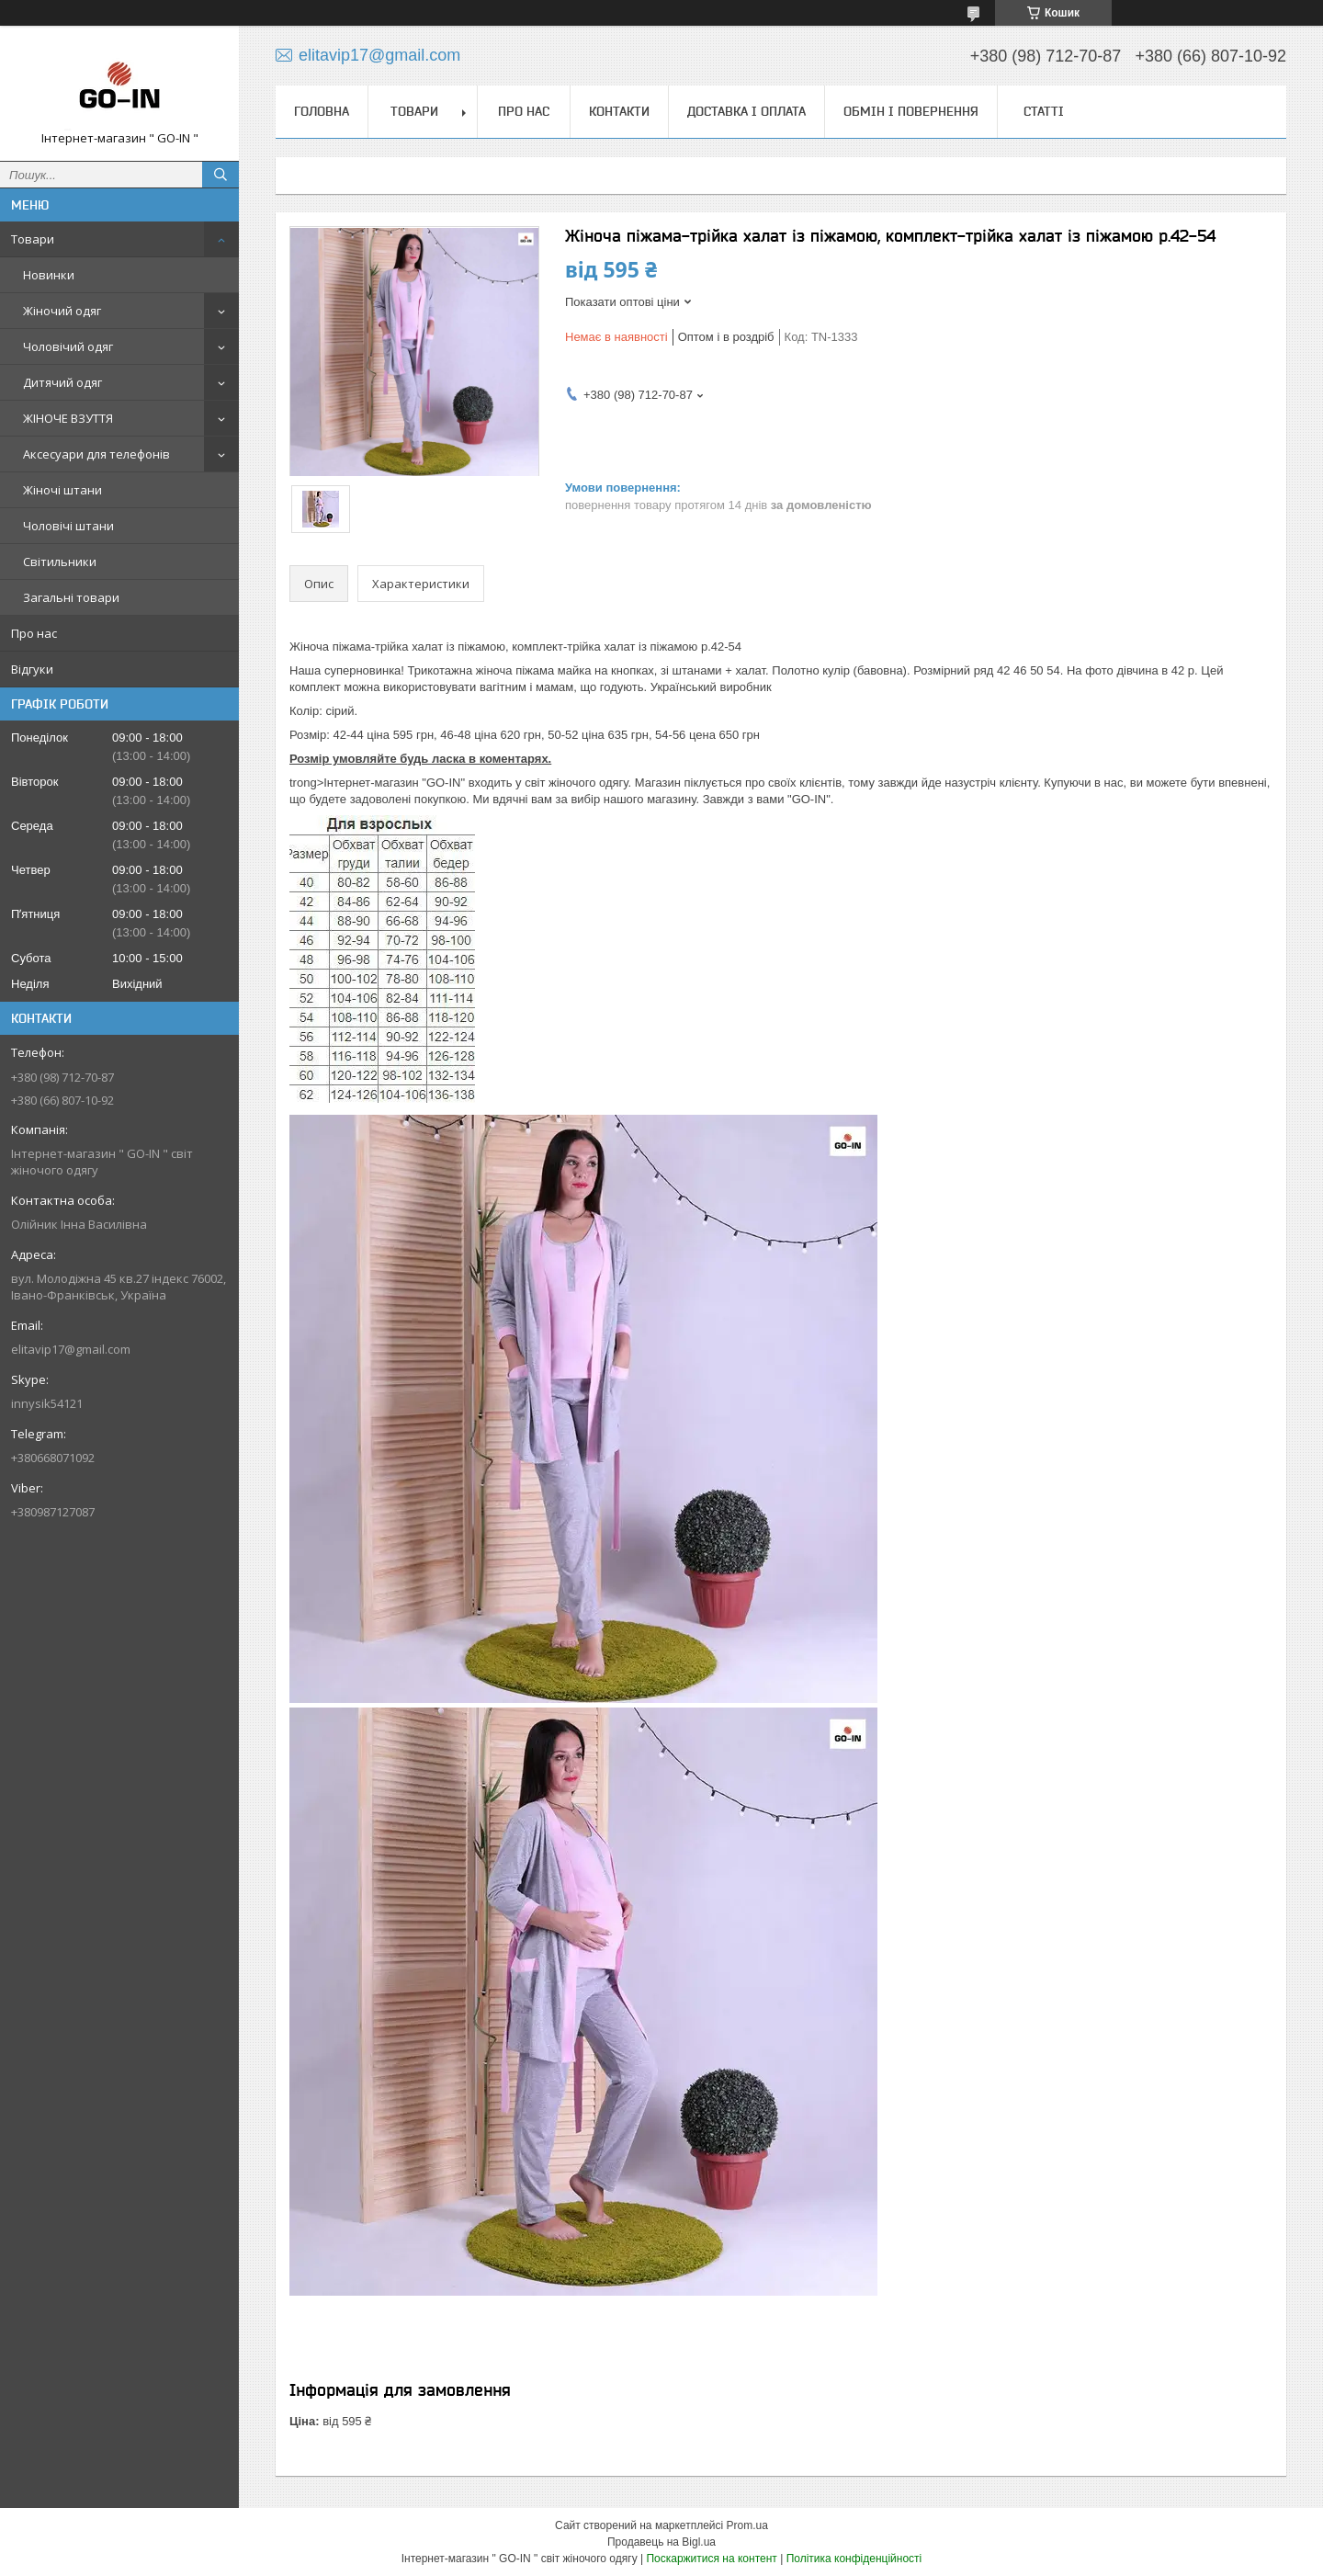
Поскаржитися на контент (711, 2558)
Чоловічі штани (68, 525)
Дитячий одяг (62, 382)
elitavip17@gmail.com (70, 1349)
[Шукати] (220, 174)
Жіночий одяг (62, 310)
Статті (1043, 111)
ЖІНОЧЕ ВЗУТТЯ (68, 418)
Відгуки (32, 669)
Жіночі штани (62, 490)
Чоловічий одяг (68, 346)
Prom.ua (747, 2525)
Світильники (59, 561)
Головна (321, 111)
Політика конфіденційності (854, 2558)
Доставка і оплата (746, 111)
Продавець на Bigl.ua (661, 2542)
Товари (32, 239)
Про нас (34, 633)
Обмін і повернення (910, 111)
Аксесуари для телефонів (96, 454)
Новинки (48, 275)
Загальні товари (71, 597)
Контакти (619, 111)
